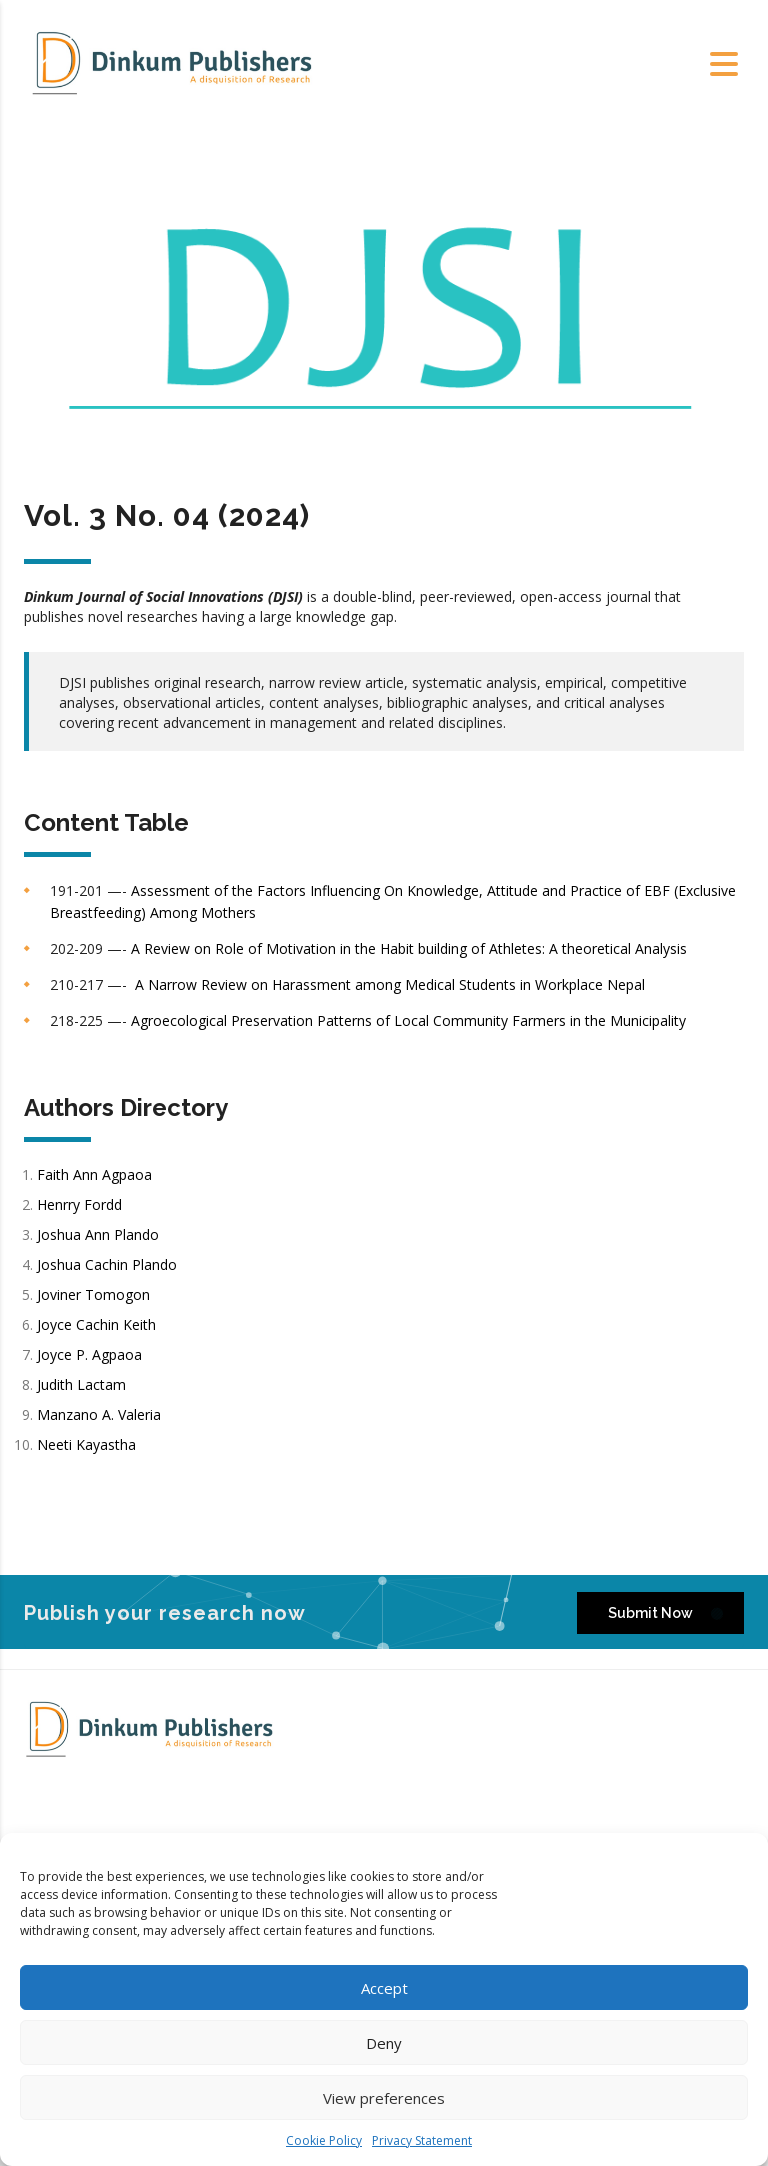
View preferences (384, 2098)
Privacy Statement (422, 2140)
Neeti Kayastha (86, 1444)
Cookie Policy (324, 2140)
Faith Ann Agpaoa (94, 1174)
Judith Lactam (83, 1384)
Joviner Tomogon (93, 1294)
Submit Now (665, 1612)
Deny (384, 2043)
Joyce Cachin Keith (98, 1324)
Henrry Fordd (81, 1204)
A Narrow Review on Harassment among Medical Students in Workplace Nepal (390, 984)
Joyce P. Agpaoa (91, 1354)
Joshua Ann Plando (98, 1234)
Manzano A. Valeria (101, 1414)
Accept (384, 1988)
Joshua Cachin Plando (109, 1264)
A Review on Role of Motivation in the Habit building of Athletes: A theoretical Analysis (409, 948)
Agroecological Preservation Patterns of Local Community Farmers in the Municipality (408, 1020)
